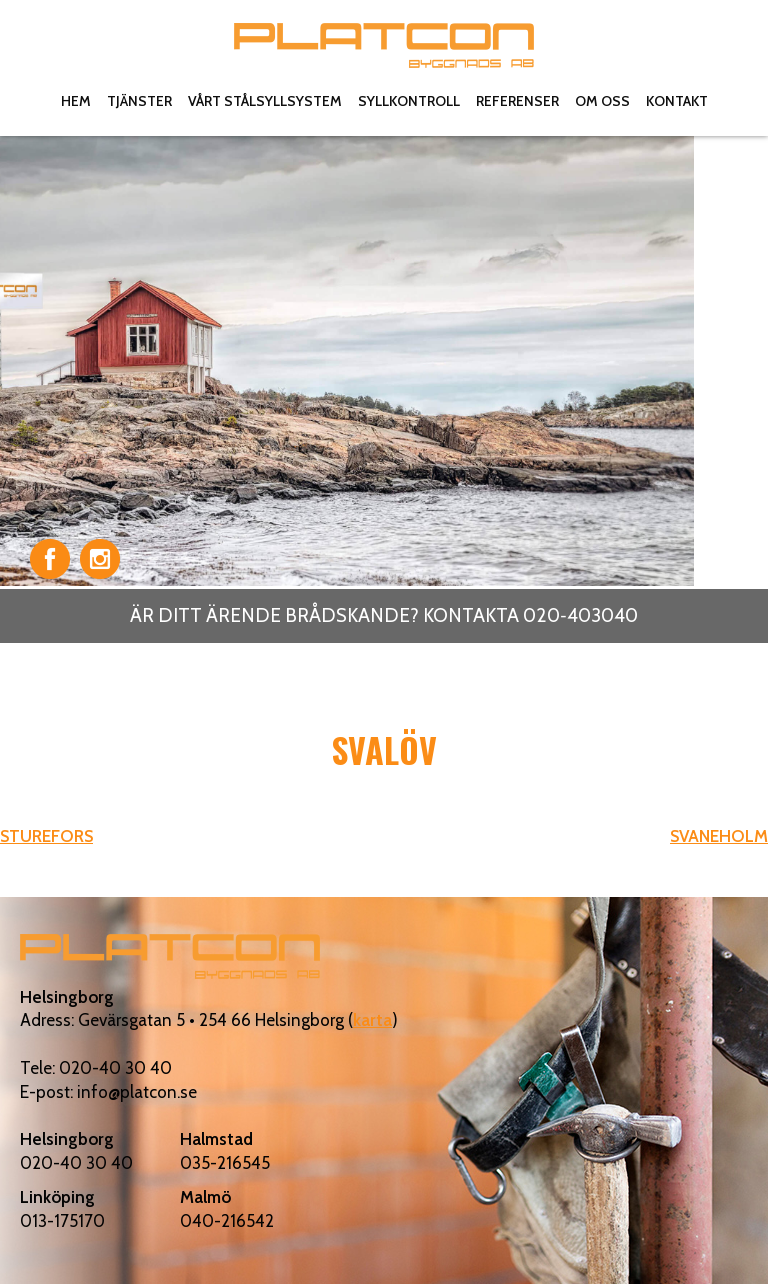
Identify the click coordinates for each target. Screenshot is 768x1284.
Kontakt (677, 101)
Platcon (384, 45)
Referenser (517, 101)
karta (372, 1020)
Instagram (100, 559)
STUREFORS (46, 836)
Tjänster (139, 101)
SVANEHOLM (719, 836)
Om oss (602, 101)
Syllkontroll (409, 101)
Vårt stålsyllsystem (265, 101)
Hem (76, 101)
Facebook (50, 559)
